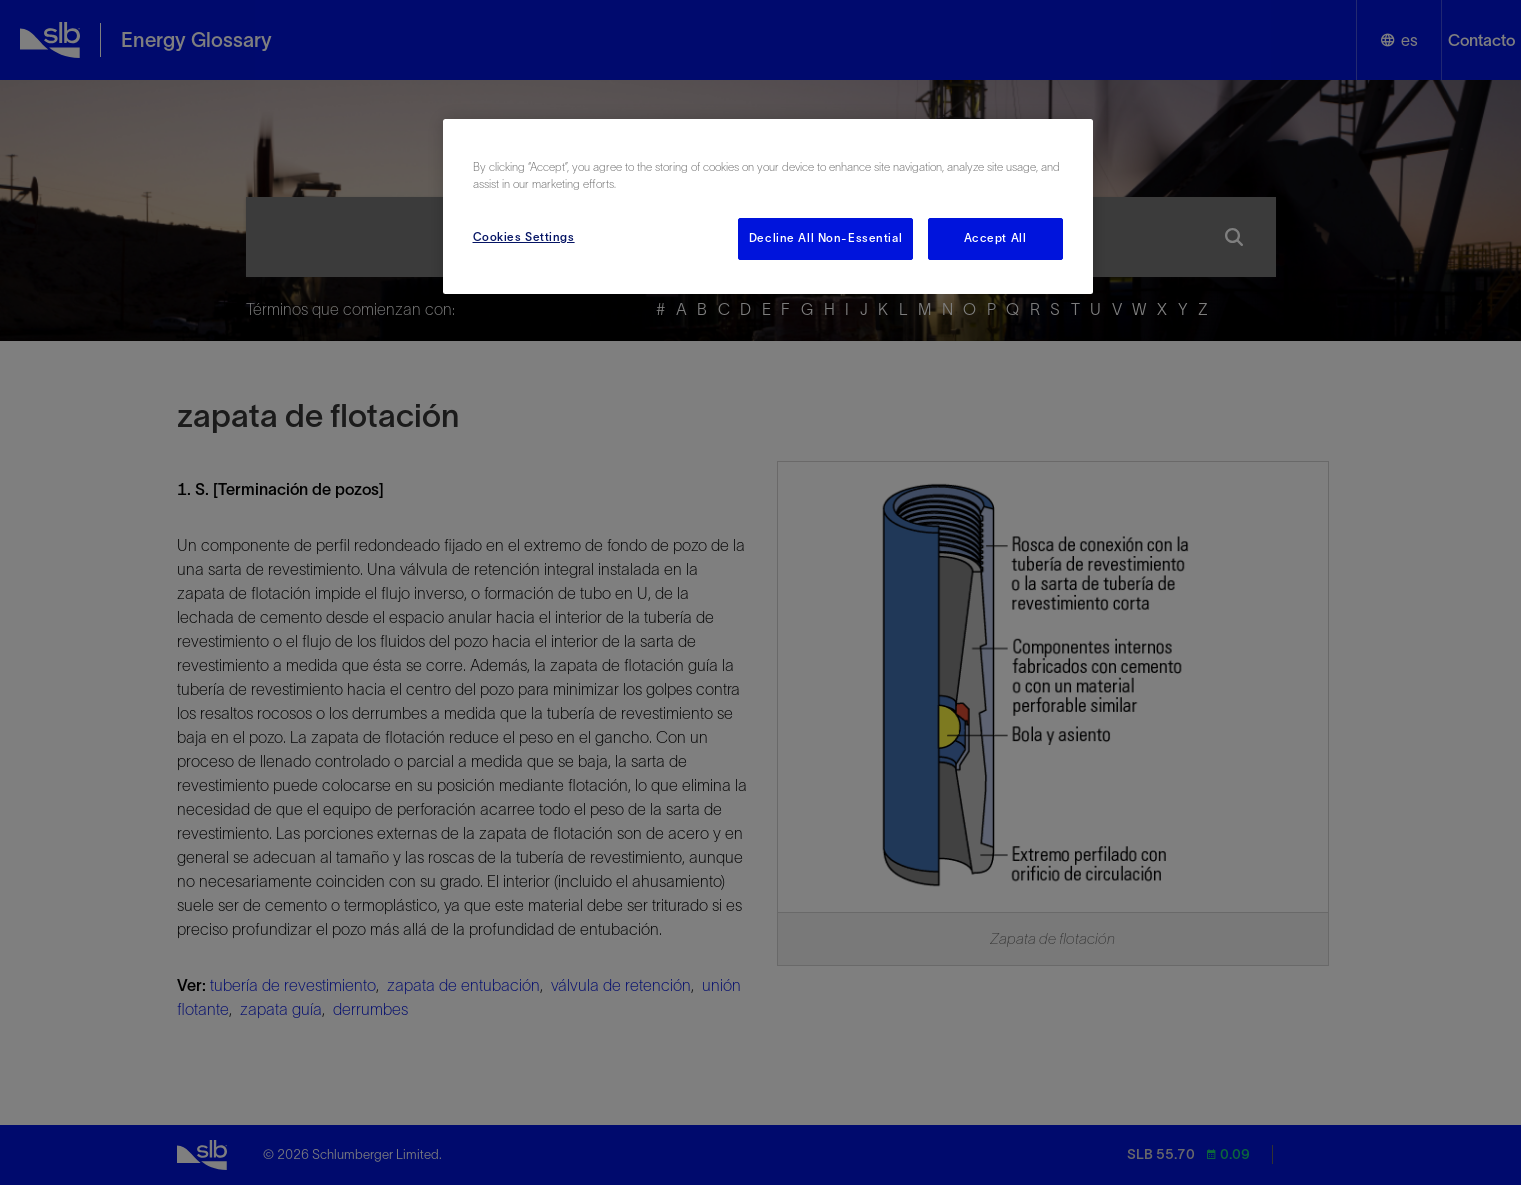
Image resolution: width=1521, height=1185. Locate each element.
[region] (768, 206)
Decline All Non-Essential (825, 238)
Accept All (995, 238)
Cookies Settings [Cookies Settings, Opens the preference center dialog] (524, 237)
